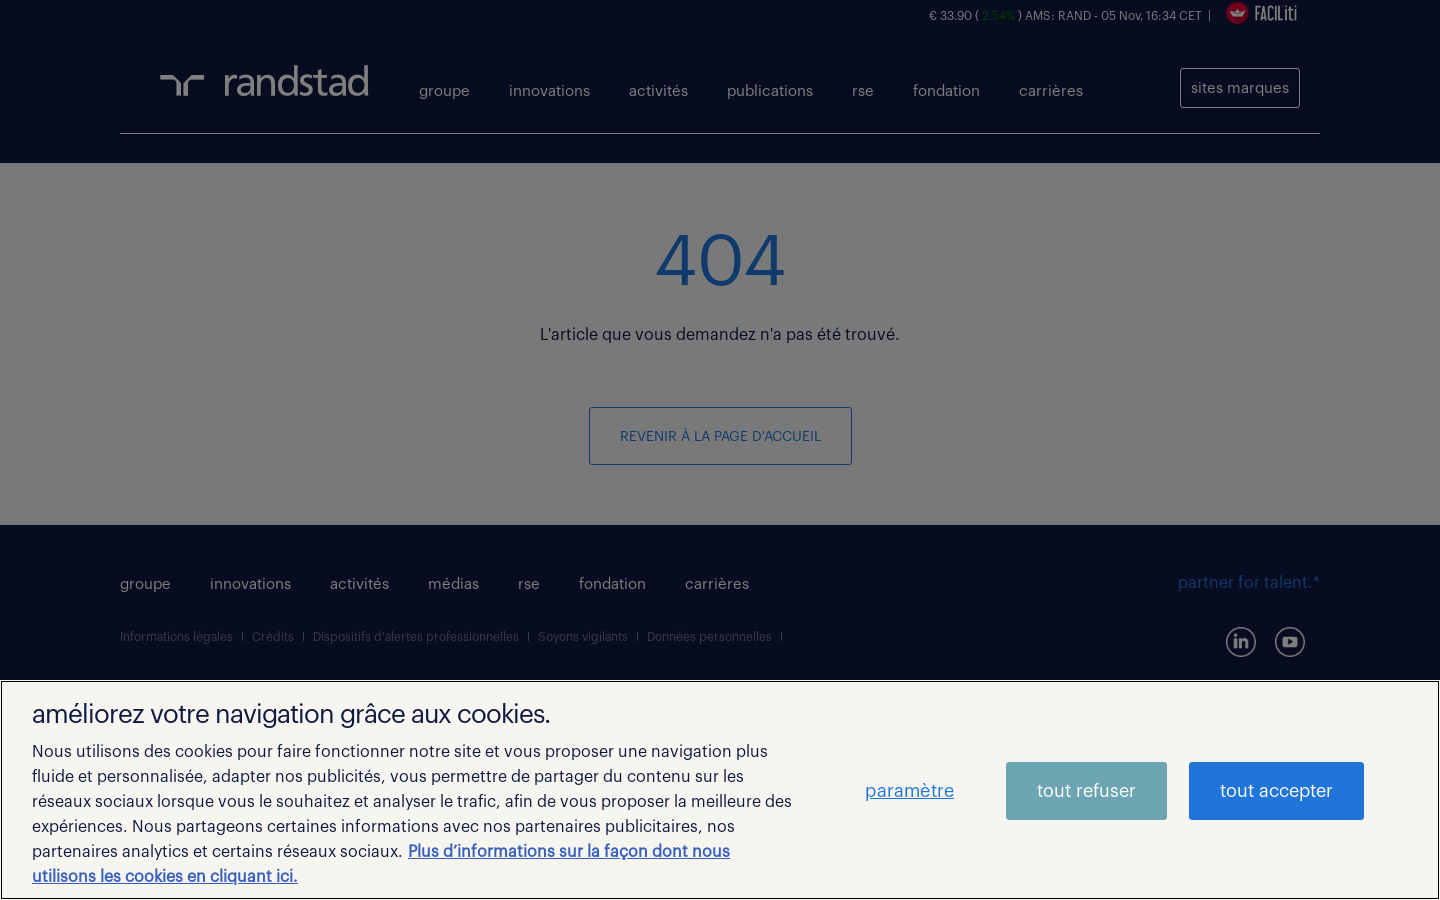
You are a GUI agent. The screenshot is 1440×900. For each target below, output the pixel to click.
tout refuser (1086, 791)
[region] (720, 790)
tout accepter (1276, 791)
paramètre (909, 791)
